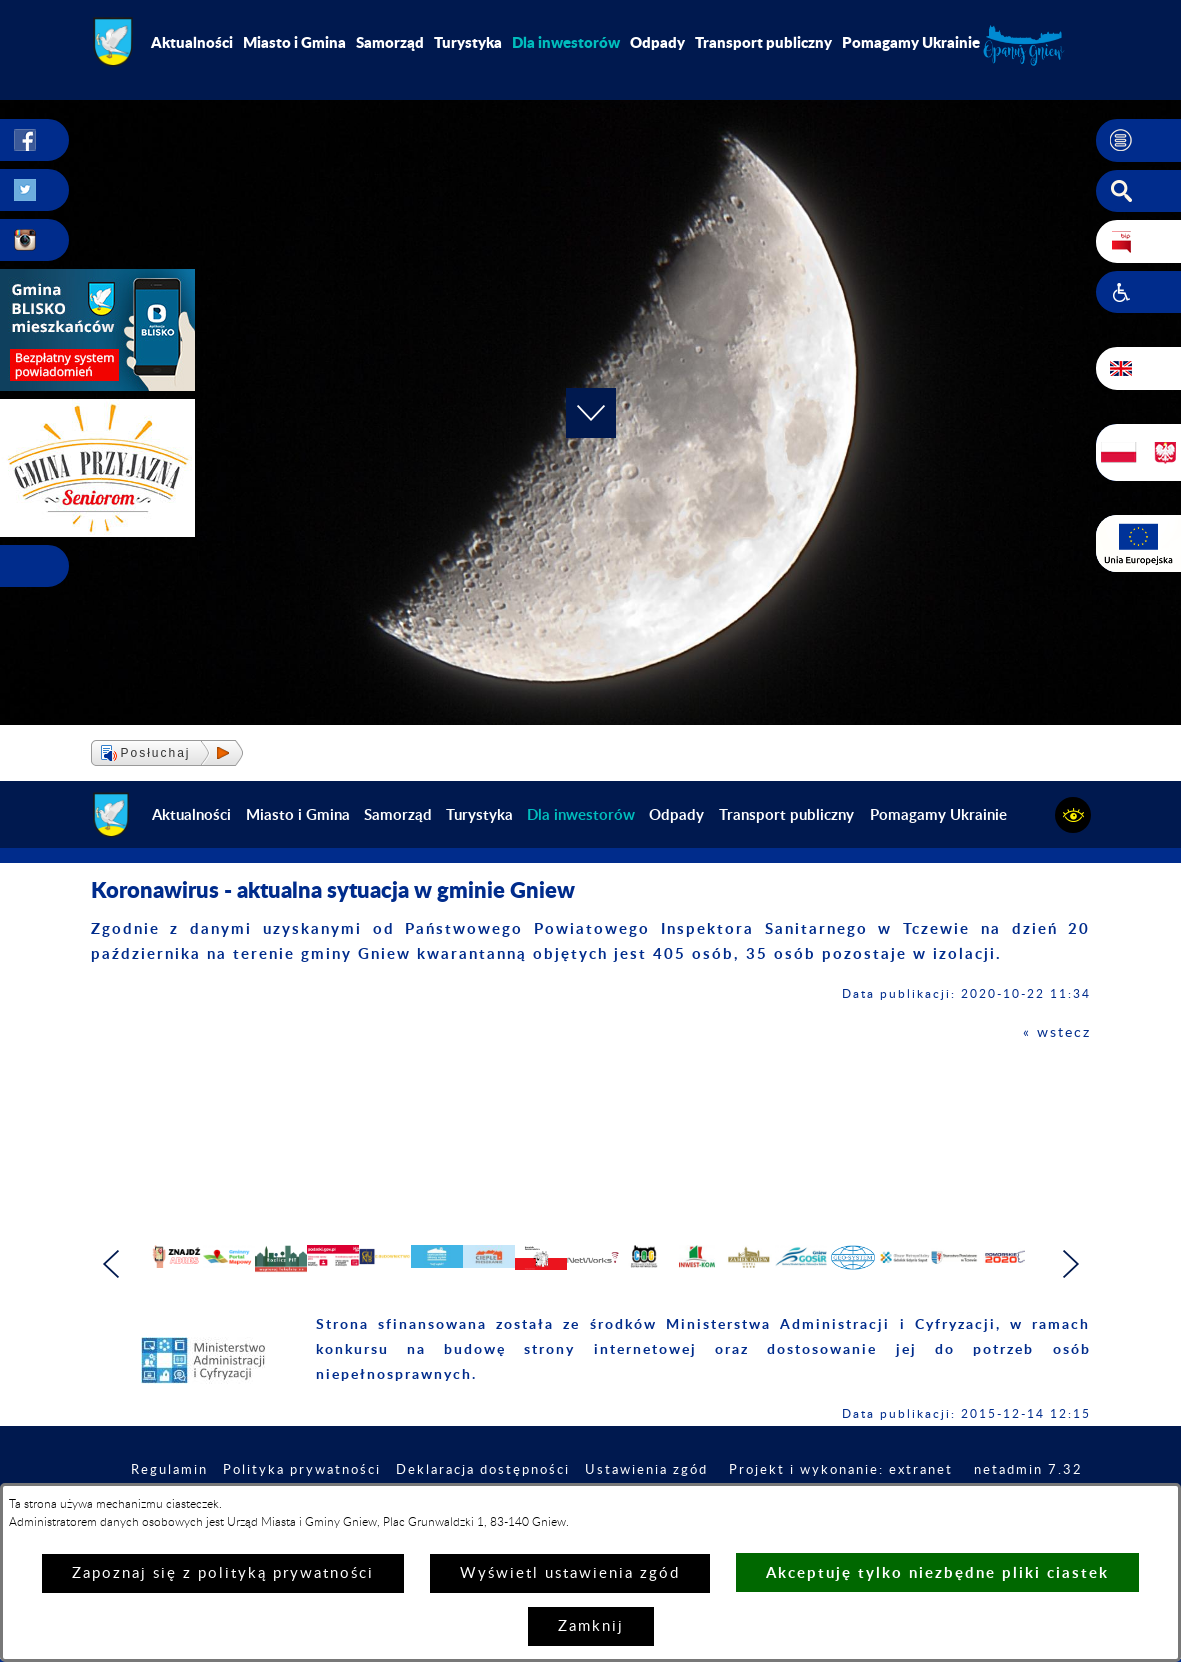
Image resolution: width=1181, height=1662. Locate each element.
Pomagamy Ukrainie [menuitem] (911, 42)
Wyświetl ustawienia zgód (570, 1573)
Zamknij (591, 1626)
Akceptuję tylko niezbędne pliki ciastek (937, 1572)
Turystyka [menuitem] (468, 42)
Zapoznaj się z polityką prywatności (223, 1573)
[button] (1138, 141)
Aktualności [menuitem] (192, 42)
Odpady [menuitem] (657, 42)
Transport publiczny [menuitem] (763, 42)
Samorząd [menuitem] (390, 42)
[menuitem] (566, 42)
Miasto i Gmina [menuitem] (294, 42)
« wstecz (1055, 1032)
